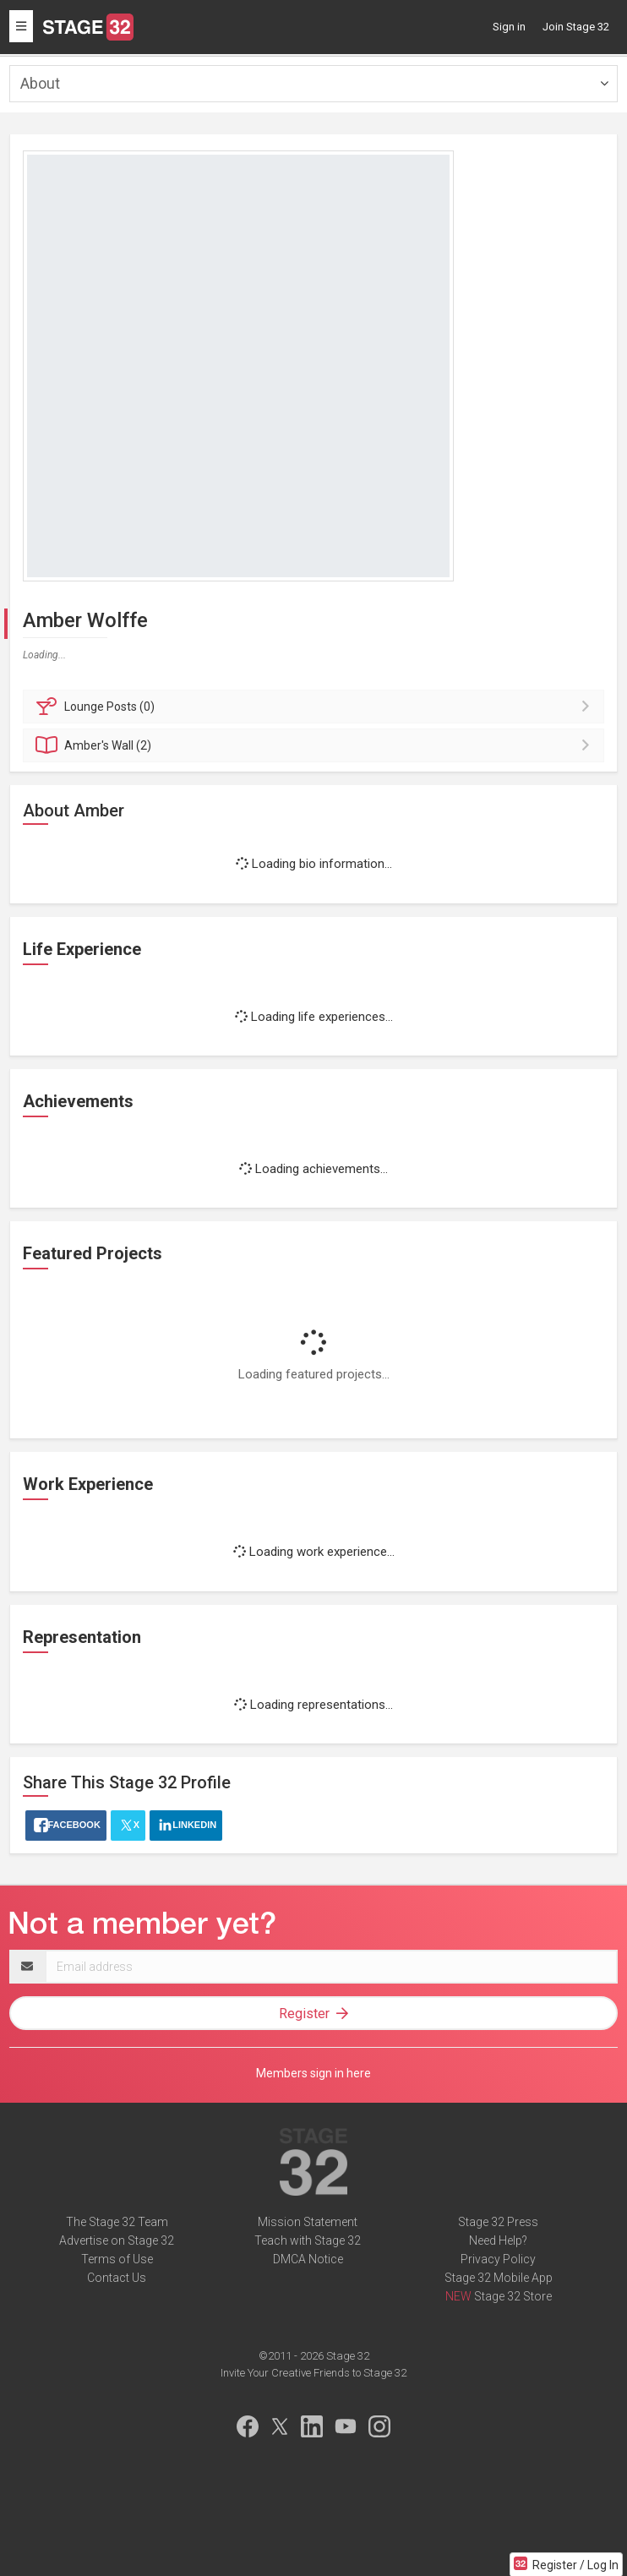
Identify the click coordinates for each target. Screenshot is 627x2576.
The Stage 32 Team (117, 2222)
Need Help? (498, 2240)
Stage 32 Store (513, 2296)
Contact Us (116, 2277)
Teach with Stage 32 (307, 2240)
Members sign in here (313, 2073)
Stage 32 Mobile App (498, 2277)
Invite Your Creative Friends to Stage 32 (313, 2372)
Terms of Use (117, 2259)
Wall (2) (316, 745)
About (40, 83)
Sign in (509, 26)
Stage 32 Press (498, 2222)
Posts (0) (316, 706)
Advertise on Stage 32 (116, 2240)
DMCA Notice (308, 2259)
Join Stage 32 (575, 26)
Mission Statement (307, 2222)
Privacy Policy (498, 2259)
